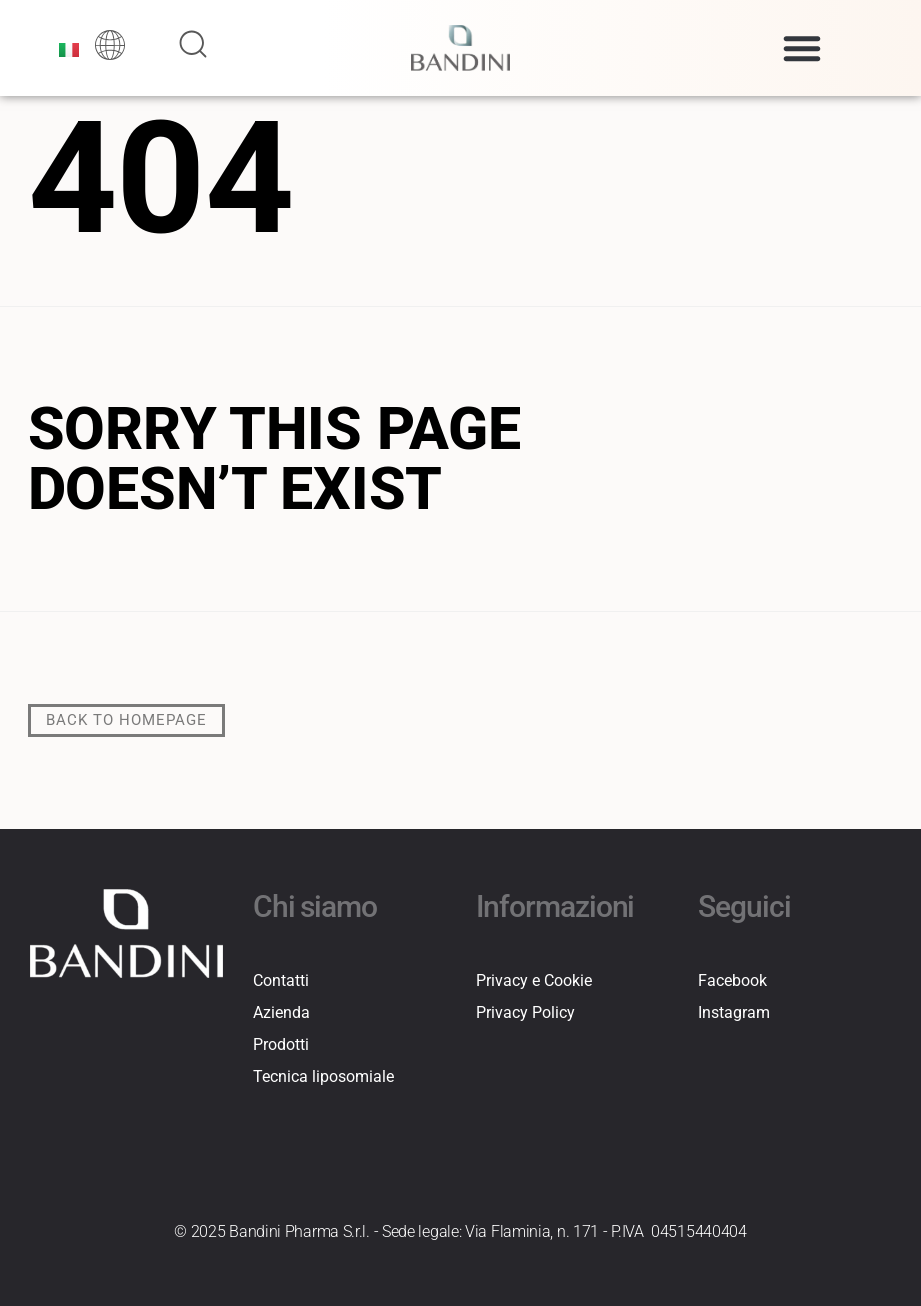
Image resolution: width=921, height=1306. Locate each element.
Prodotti (281, 1044)
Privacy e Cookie (534, 980)
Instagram (734, 1012)
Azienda (281, 1012)
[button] (802, 48)
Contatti (281, 980)
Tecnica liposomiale (323, 1076)
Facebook (732, 980)
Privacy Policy (525, 1012)
